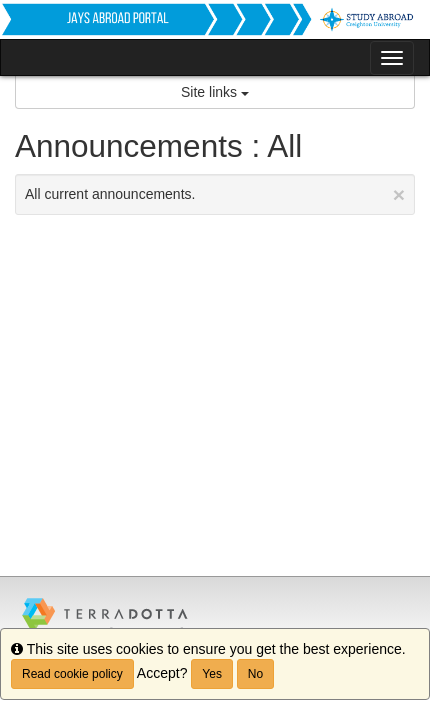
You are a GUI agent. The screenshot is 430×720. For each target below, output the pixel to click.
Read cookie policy (72, 674)
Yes (212, 674)
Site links (215, 92)
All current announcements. (215, 194)
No (255, 674)
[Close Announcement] (399, 194)
